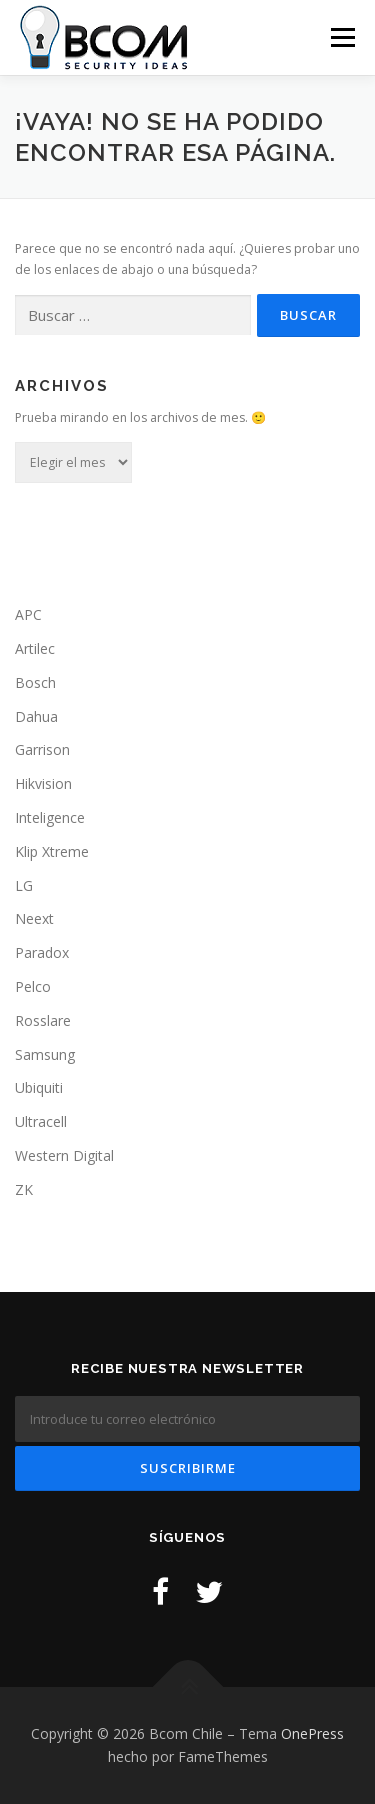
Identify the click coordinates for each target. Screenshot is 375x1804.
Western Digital (64, 1155)
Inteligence (50, 817)
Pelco (33, 986)
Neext (34, 918)
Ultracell (41, 1121)
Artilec (35, 648)
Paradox (42, 952)
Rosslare (43, 1020)
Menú (341, 37)
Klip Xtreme (52, 851)
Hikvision (43, 783)
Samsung (45, 1054)
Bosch (35, 682)
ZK (24, 1189)
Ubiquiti (39, 1087)
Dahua (36, 716)
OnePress (312, 1733)
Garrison (42, 749)
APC (28, 614)
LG (24, 885)
